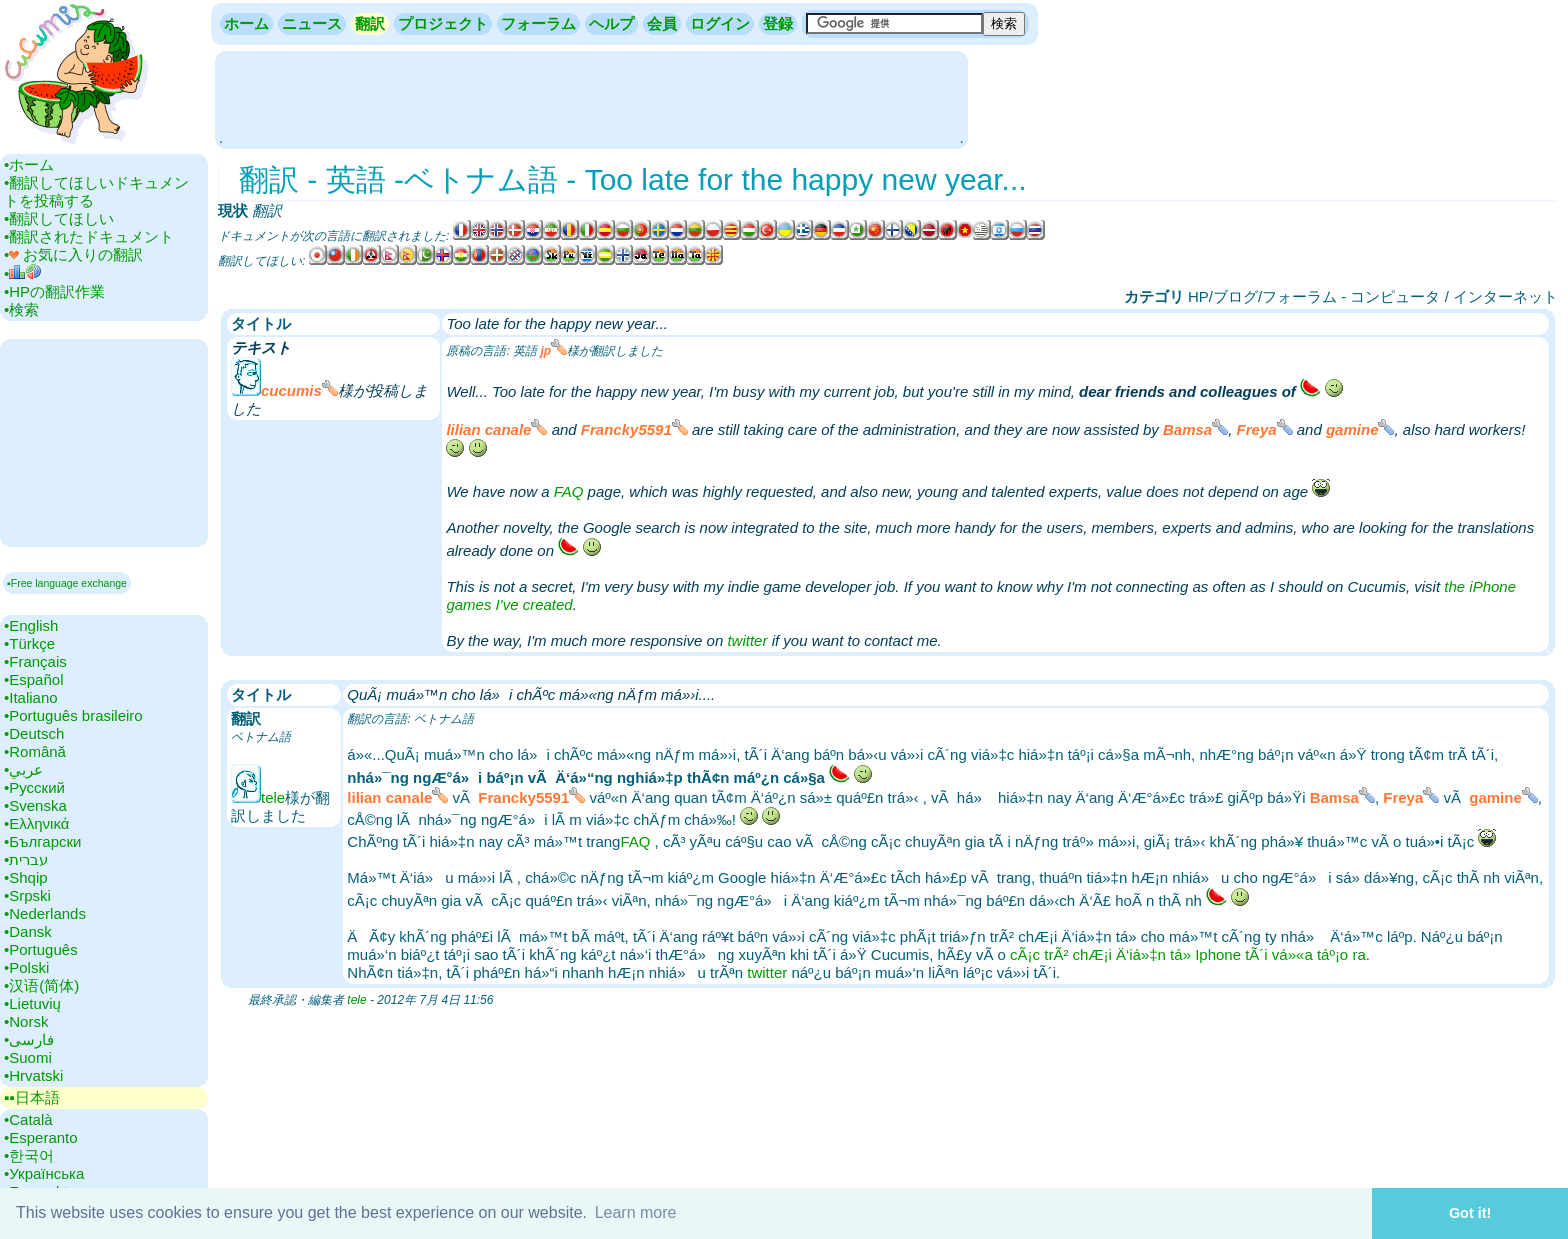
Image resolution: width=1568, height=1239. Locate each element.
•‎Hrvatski (33, 1075)
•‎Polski (26, 967)
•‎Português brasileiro (73, 715)
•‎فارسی (29, 1039)
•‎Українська (44, 1173)
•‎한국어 (29, 1155)
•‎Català (28, 1119)
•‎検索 (21, 309)
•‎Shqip (26, 877)
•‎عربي (23, 769)
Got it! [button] (1470, 1213)
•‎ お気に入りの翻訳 (73, 254)
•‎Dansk (28, 931)
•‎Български (43, 841)
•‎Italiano (31, 697)
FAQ (569, 491)
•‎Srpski (27, 895)
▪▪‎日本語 (32, 1097)
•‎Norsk (26, 1021)
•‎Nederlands (45, 913)
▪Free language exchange (67, 583)
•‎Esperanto (41, 1137)
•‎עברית (26, 859)
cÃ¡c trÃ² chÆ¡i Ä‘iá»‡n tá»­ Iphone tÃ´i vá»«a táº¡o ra (1188, 954)
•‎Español (33, 679)
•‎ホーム (29, 164)
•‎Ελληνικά (36, 823)
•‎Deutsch (34, 733)
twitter (747, 640)
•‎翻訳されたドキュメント (89, 236)
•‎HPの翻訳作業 (54, 291)
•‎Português (41, 949)
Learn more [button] (636, 1212)
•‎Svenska (35, 805)
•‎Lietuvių (32, 1003)
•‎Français (35, 661)
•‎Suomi (28, 1057)
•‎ (22, 273)
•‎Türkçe (29, 643)
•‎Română (35, 751)
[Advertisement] (591, 98)
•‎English (31, 625)
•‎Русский (34, 787)
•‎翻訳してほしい (59, 218)
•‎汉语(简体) (41, 985)
